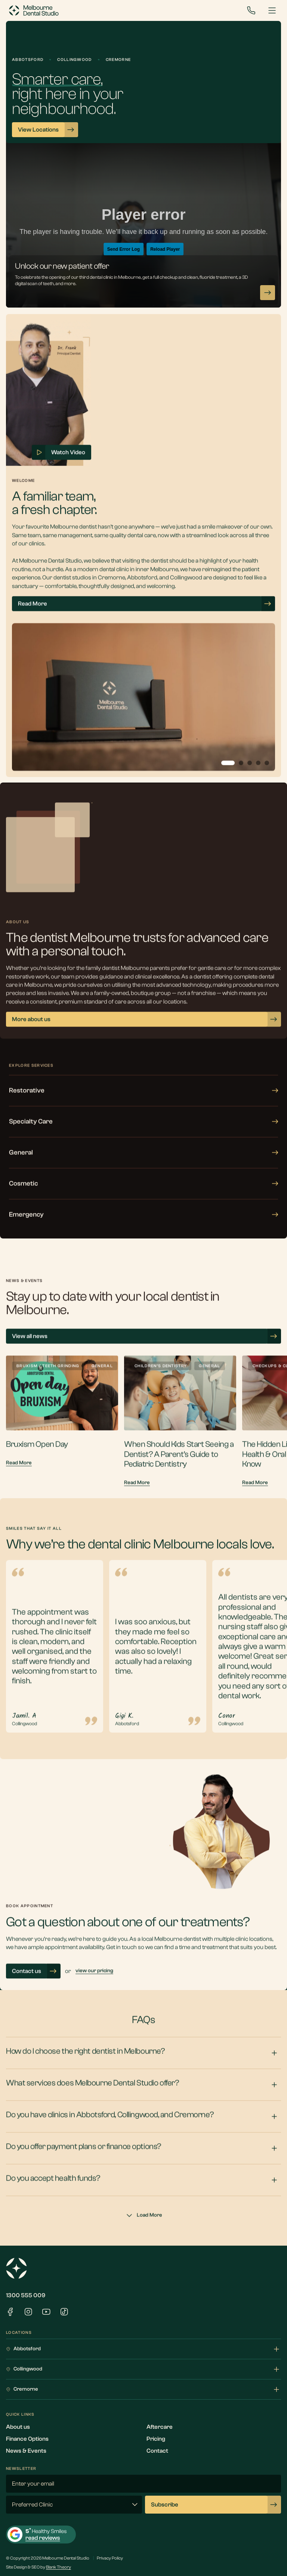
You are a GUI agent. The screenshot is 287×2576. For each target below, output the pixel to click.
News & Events (26, 2451)
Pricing (155, 2439)
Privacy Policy (110, 2558)
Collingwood (143, 2369)
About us (18, 2427)
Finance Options (27, 2439)
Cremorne (143, 2389)
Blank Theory (58, 2567)
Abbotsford (143, 2349)
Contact (157, 2451)
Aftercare (159, 2427)
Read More (19, 1478)
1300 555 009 (25, 2295)
